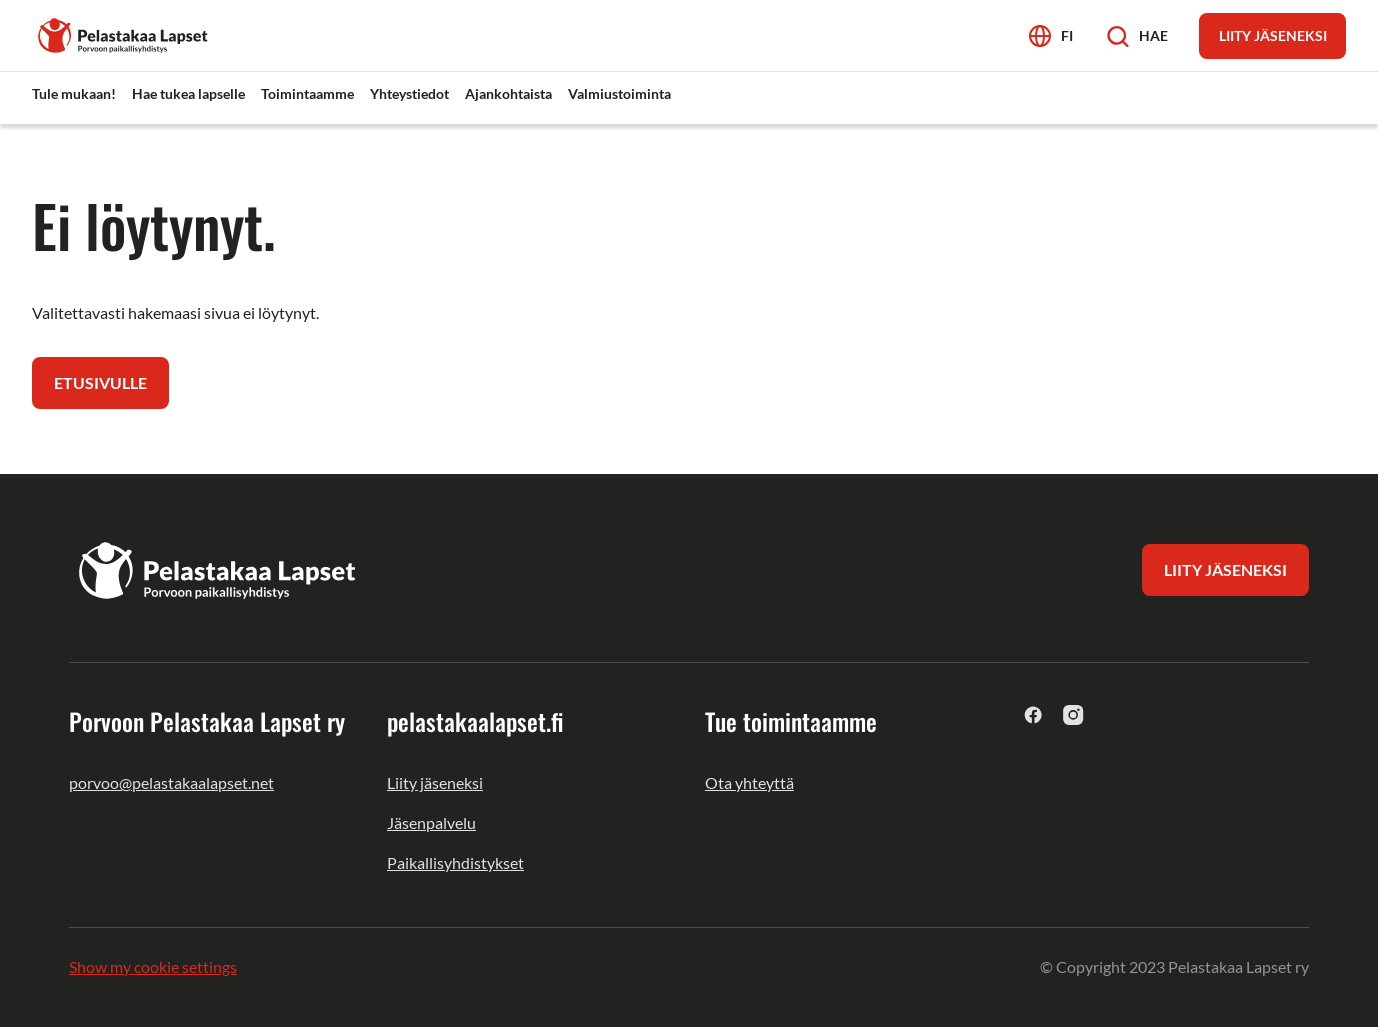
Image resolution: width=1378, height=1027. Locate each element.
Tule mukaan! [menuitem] (74, 93)
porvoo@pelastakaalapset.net (171, 782)
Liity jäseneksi (435, 782)
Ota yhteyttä (749, 782)
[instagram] (1073, 714)
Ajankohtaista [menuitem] (508, 93)
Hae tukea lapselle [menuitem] (188, 93)
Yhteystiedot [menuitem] (409, 93)
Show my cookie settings (153, 966)
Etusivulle (100, 382)
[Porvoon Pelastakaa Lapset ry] (124, 33)
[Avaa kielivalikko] (1051, 35)
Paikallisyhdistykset (455, 862)
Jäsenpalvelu (431, 822)
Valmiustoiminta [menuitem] (619, 93)
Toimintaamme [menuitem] (307, 93)
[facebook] (1033, 714)
